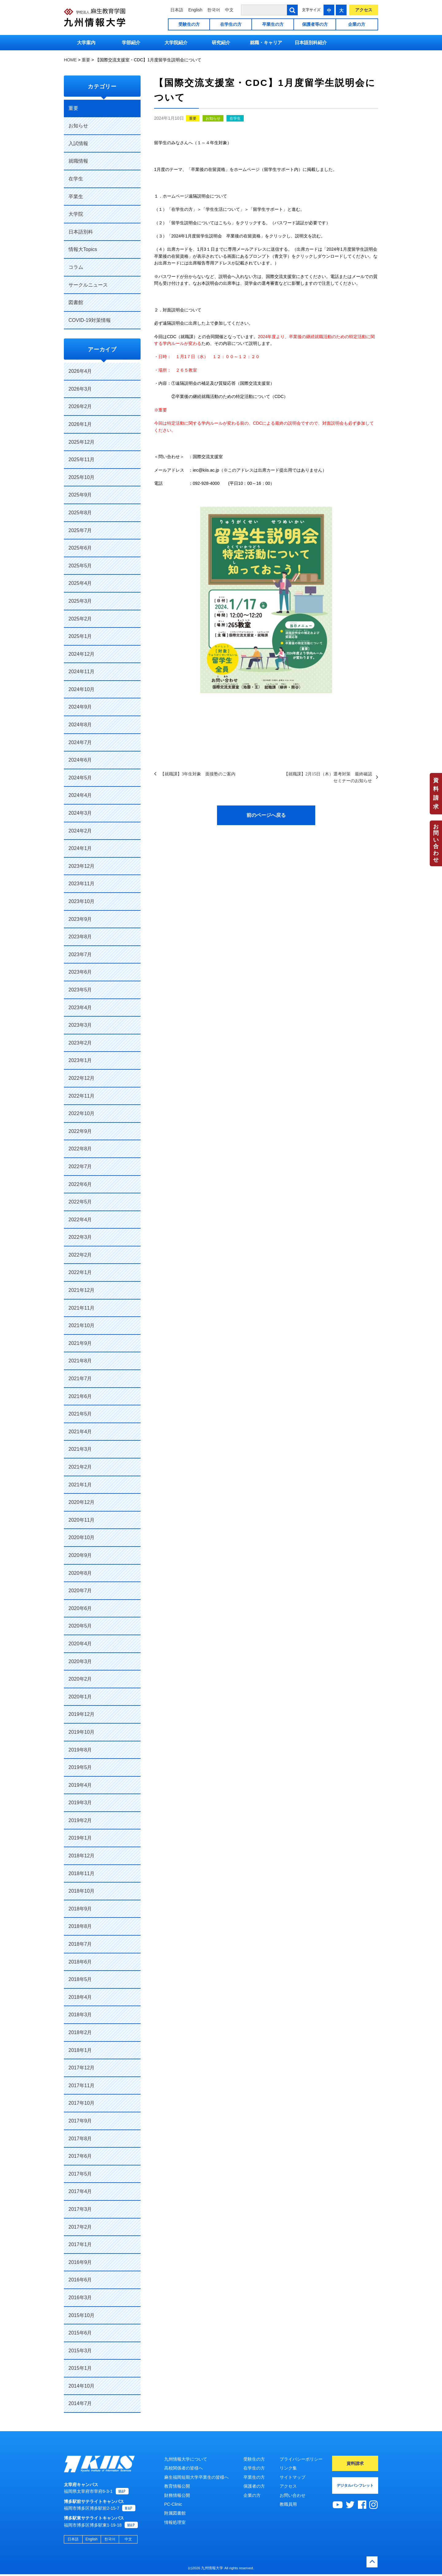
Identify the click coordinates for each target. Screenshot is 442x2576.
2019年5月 (80, 1767)
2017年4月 (80, 2191)
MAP (122, 2493)
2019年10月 (81, 1732)
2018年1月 (80, 2050)
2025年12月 (81, 442)
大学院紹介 (176, 42)
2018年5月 (80, 1979)
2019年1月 (80, 1837)
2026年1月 (80, 424)
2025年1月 (80, 636)
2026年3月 (80, 389)
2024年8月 (80, 724)
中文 (229, 9)
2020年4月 (80, 1643)
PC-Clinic (173, 2504)
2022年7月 (80, 1166)
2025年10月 (81, 477)
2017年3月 (80, 2209)
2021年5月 (80, 1413)
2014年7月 (80, 2403)
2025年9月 (80, 494)
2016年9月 (80, 2262)
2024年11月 (81, 671)
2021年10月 (81, 1325)
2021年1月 (80, 1484)
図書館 (75, 302)
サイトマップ (292, 2477)
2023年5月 (80, 989)
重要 (192, 118)
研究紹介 (221, 42)
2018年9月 (80, 1908)
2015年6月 (80, 2332)
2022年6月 (80, 1184)
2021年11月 (81, 1308)
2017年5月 (80, 2173)
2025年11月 (81, 459)
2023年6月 (80, 972)
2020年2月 (80, 1679)
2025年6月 (80, 547)
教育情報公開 (177, 2486)
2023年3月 (80, 1025)
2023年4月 (80, 1007)
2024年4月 (80, 795)
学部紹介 (131, 42)
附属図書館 (175, 2513)
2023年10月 (81, 901)
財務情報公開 (177, 2495)
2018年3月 (80, 2014)
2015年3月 (80, 2350)
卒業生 (75, 196)
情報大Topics (82, 249)
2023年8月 (80, 936)
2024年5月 (80, 777)
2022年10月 (81, 1113)
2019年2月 (80, 1820)
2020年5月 (80, 1625)
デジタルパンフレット (355, 2485)
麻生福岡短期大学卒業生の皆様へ (196, 2477)
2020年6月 (80, 1608)
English (195, 9)
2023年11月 (81, 883)
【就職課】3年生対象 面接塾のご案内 (197, 774)
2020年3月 (80, 1661)
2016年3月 (80, 2297)
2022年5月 (80, 1201)
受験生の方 (189, 24)
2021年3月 (80, 1449)
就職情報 (78, 161)
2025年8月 (80, 512)
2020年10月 (81, 1537)
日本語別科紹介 (311, 42)
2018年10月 (81, 1891)
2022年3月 (80, 1237)
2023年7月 (80, 954)
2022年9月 (80, 1131)
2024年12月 (81, 654)
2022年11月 (81, 1096)
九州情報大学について (185, 2459)
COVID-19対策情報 (89, 320)
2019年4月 (80, 1785)
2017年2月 (80, 2227)
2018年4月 (80, 1997)
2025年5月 (80, 565)
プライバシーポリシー (301, 2459)
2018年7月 (80, 1944)
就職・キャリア (266, 42)
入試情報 (78, 143)
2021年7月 (80, 1378)
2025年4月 (80, 583)
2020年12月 (81, 1502)
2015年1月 (80, 2368)
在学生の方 (231, 24)
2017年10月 (81, 2103)
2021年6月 (80, 1396)
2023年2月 (80, 1042)
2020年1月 (80, 1696)
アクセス (363, 9)
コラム (75, 267)
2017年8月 (80, 2138)
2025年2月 (80, 618)
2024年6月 (80, 760)
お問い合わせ (436, 843)
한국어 (213, 9)
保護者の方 (254, 2486)
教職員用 (288, 2504)
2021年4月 (80, 1431)
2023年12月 (81, 866)
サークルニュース (88, 285)
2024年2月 (80, 830)
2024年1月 (80, 848)
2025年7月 (80, 530)
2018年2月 (80, 2032)
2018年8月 (80, 1926)
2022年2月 (80, 1254)
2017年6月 (80, 2156)
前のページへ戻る (266, 815)
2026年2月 (80, 406)
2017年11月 (81, 2085)
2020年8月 (80, 1573)
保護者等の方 (315, 24)
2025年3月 (80, 601)
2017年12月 (81, 2067)
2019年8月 (80, 1749)
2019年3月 (80, 1802)
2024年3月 (80, 813)
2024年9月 (80, 706)
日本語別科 (80, 231)
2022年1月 (80, 1272)
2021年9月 (80, 1343)
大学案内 (86, 42)
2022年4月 (80, 1219)
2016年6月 (80, 2279)
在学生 (235, 118)
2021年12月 (81, 1290)
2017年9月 (80, 2120)
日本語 (176, 9)
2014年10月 (81, 2386)
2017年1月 (80, 2244)
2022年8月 (80, 1148)
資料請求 (436, 793)
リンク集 (288, 2468)
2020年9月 (80, 1555)
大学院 (75, 214)
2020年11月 (81, 1520)
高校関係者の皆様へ (183, 2468)
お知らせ (213, 118)
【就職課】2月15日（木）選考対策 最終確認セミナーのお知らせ (328, 777)
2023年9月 (80, 919)
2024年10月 (81, 689)
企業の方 (356, 24)
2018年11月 (81, 1873)
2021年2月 (80, 1467)
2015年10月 (81, 2315)
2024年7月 (80, 742)
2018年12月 (81, 1855)
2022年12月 (81, 1078)
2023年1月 (80, 1060)
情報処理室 (175, 2522)
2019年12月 (81, 1714)
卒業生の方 (273, 24)
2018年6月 (80, 1961)
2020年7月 (80, 1590)
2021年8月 (80, 1360)
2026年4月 (80, 371)
